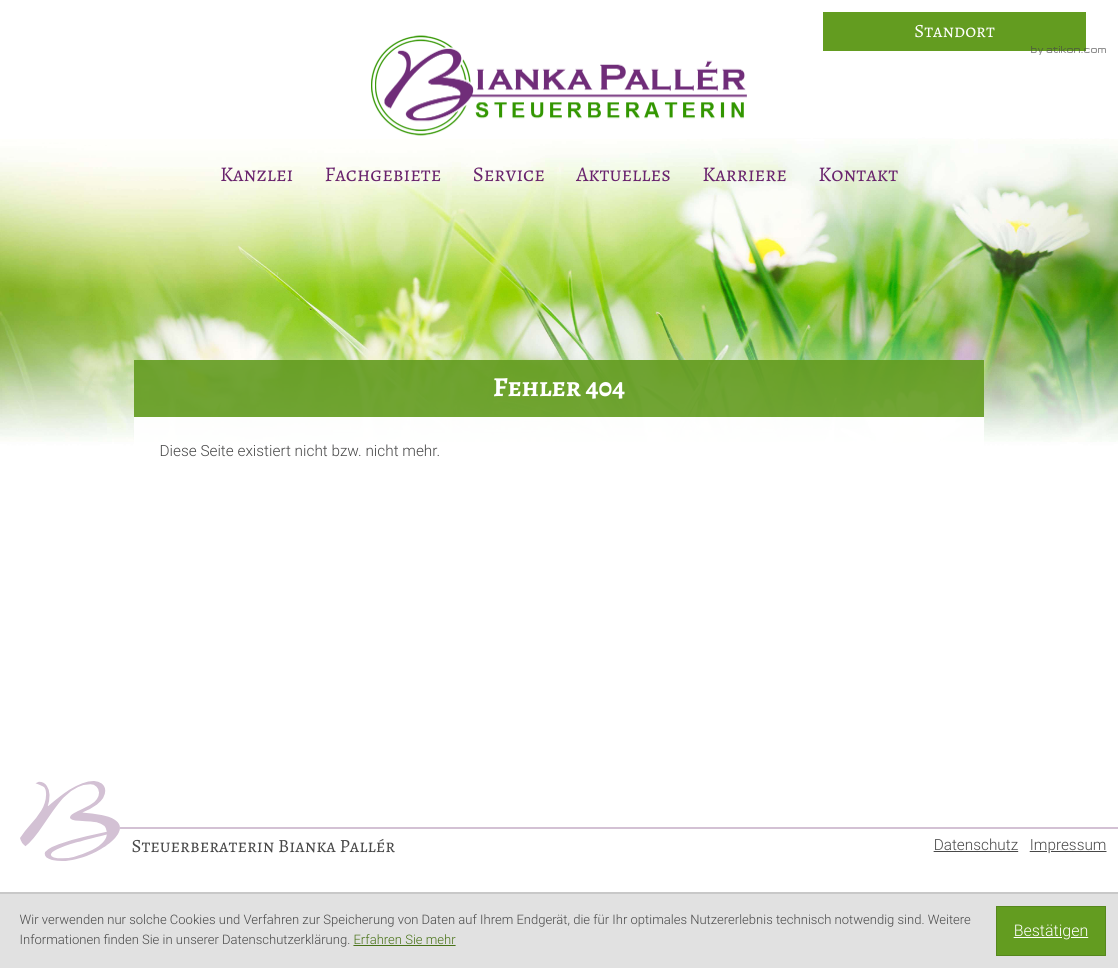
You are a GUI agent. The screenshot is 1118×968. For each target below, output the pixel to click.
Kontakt (858, 174)
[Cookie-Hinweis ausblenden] (1051, 931)
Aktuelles (623, 174)
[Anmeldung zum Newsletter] (1090, 455)
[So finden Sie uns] (954, 31)
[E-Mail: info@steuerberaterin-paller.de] (1090, 401)
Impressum (1068, 845)
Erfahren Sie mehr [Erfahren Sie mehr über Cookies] (404, 940)
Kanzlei (256, 174)
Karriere (744, 174)
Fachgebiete (383, 174)
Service (509, 174)
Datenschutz (976, 845)
